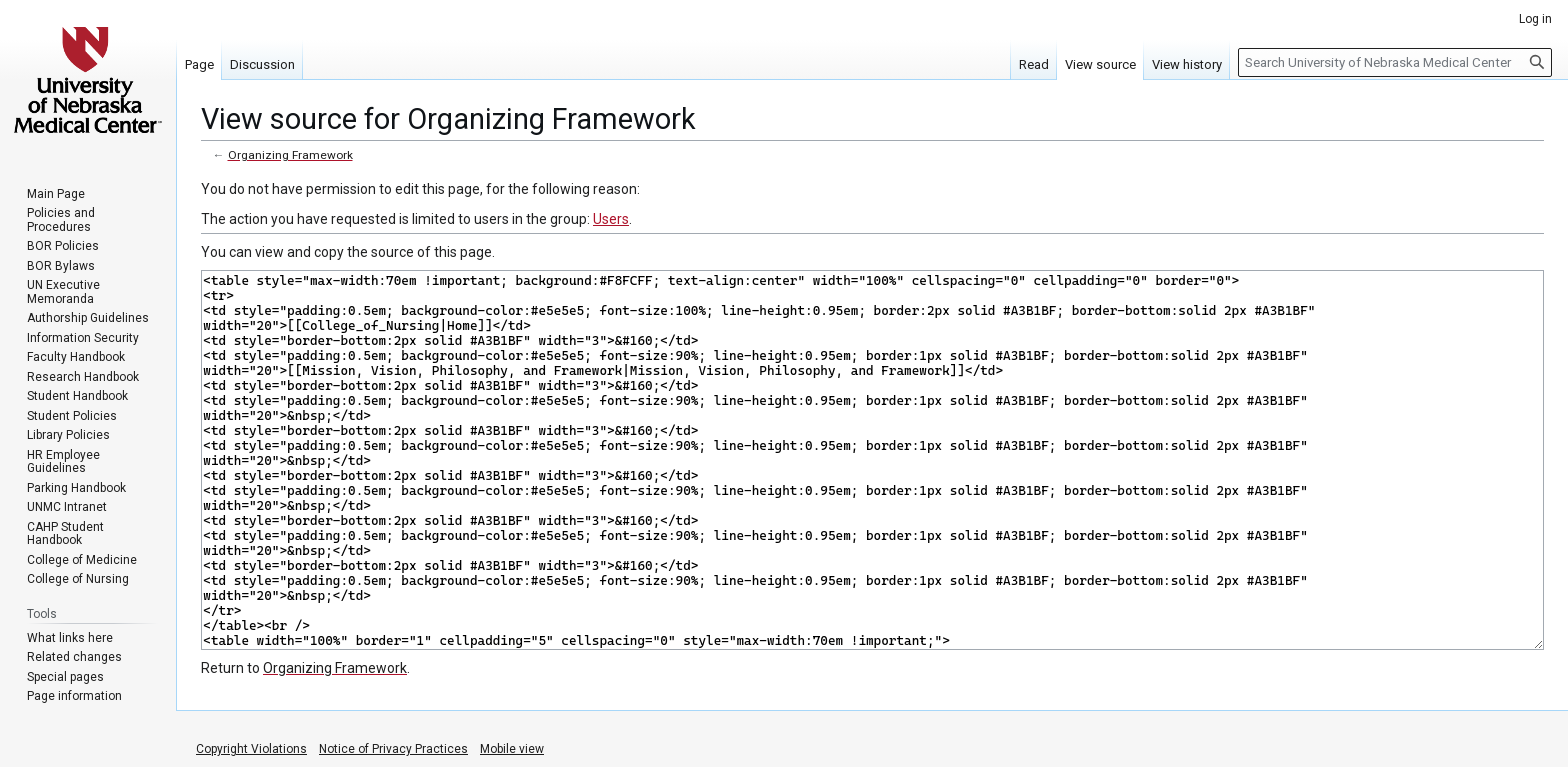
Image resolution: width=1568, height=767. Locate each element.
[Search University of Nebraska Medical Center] (1395, 62)
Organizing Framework (290, 155)
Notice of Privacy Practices (393, 749)
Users (611, 219)
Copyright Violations (251, 749)
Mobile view (512, 749)
